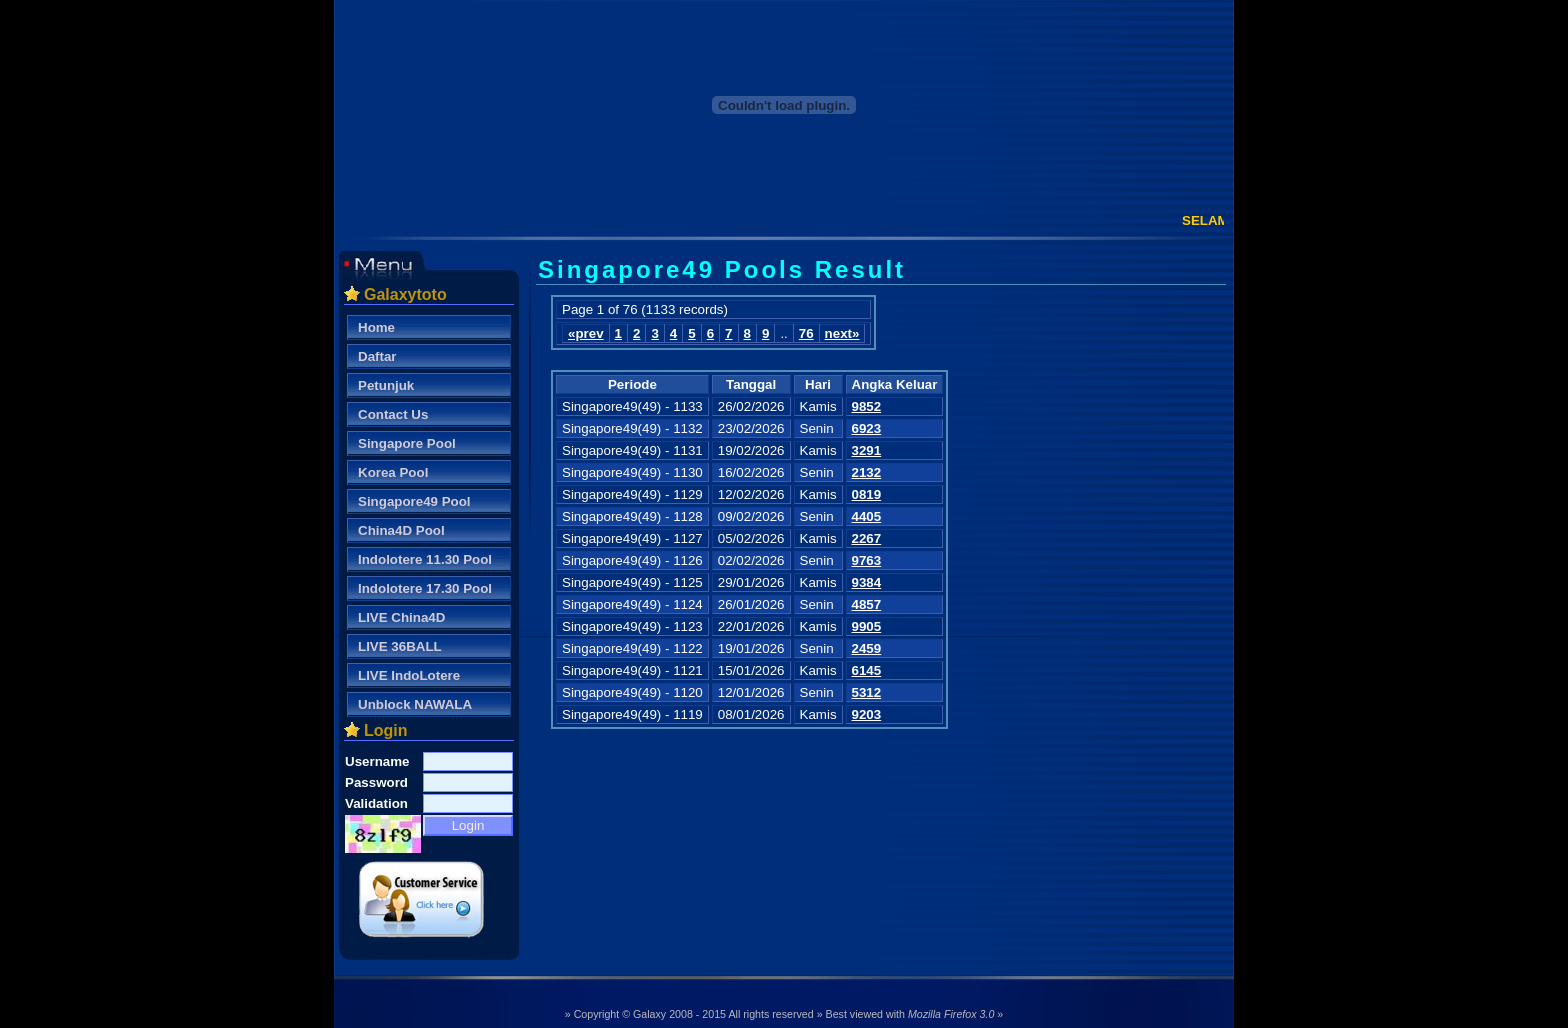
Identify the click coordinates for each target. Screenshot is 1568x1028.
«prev (586, 333)
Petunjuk (386, 385)
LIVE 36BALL (400, 646)
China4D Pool (401, 530)
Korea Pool (393, 472)
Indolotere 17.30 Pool (425, 588)
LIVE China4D (401, 617)
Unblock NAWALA (415, 704)
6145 (867, 670)
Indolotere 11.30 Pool (425, 559)
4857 (867, 604)
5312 (867, 692)
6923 (867, 428)
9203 (867, 714)
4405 (867, 516)
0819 (867, 494)
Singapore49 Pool (414, 501)
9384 (867, 582)
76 (806, 333)
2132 (867, 472)
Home (376, 327)
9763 (867, 560)
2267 (867, 538)
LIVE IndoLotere (409, 675)
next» (842, 333)
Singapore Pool (407, 443)
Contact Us (393, 414)
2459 (867, 648)
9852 (867, 406)
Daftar (377, 356)
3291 (867, 450)
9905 (867, 626)
